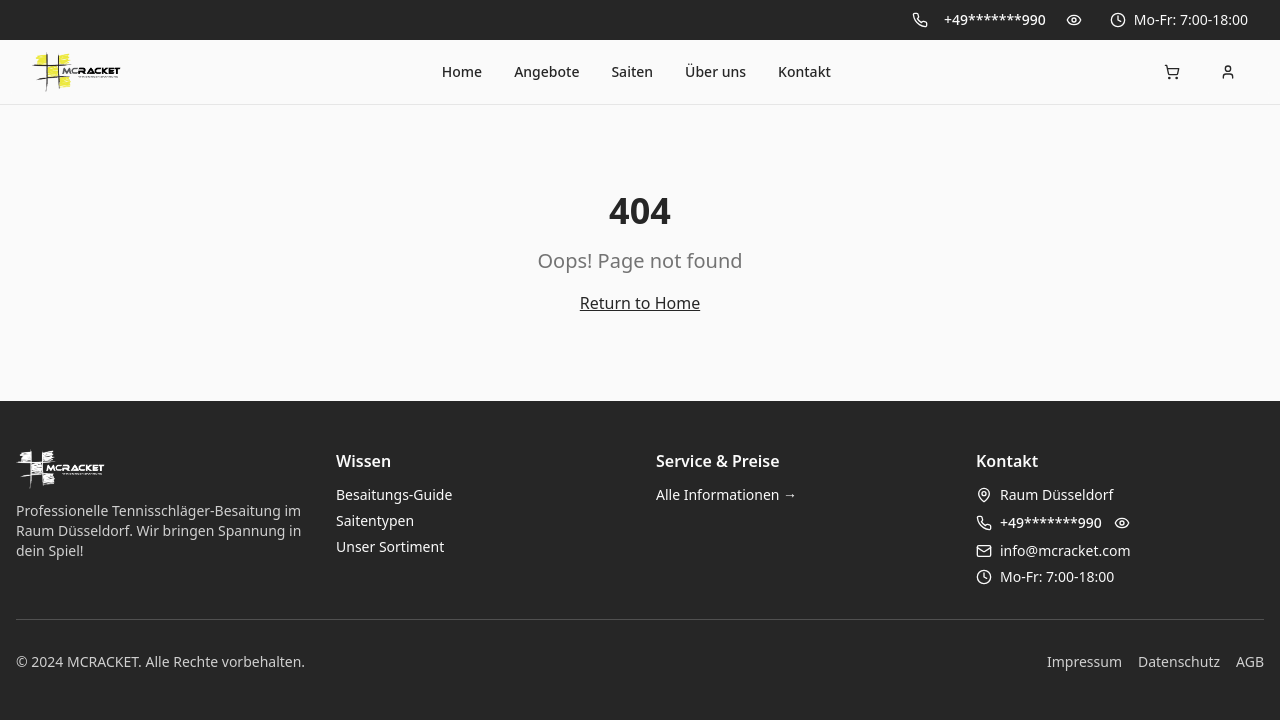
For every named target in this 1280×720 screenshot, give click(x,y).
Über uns (715, 71)
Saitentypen (375, 520)
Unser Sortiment (390, 546)
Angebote (546, 71)
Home (462, 71)
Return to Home (640, 303)
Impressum (1084, 661)
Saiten (632, 71)
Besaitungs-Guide (394, 494)
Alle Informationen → (726, 494)
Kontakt (804, 71)
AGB (1250, 661)
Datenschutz (1179, 661)
